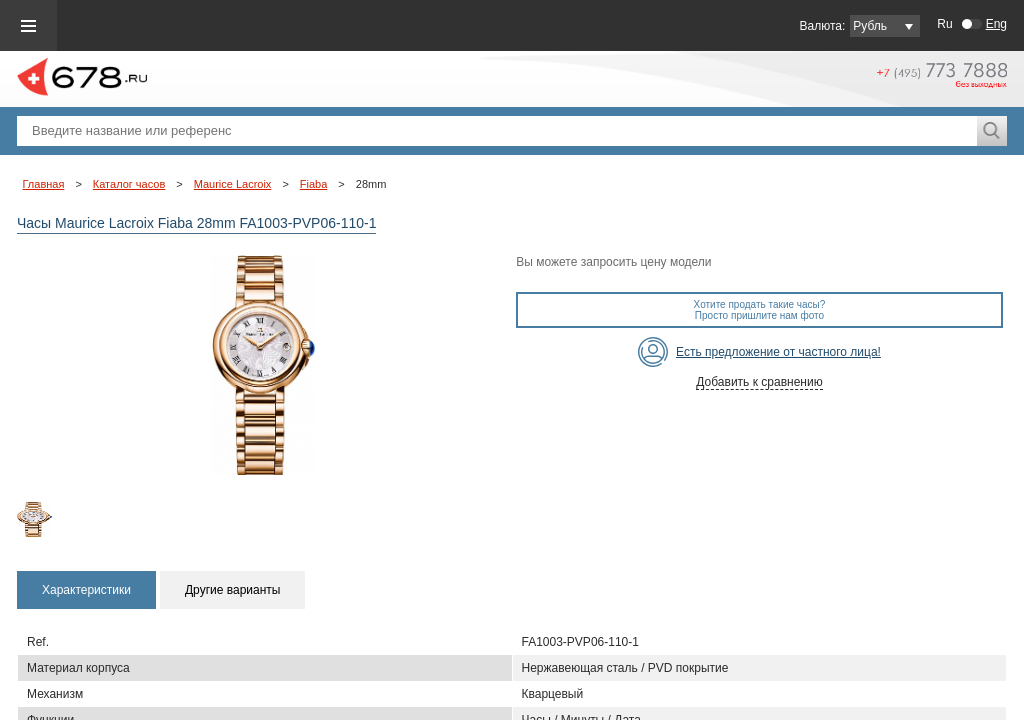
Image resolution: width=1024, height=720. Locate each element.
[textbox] (497, 131)
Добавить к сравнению (759, 382)
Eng (996, 24)
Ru (944, 24)
